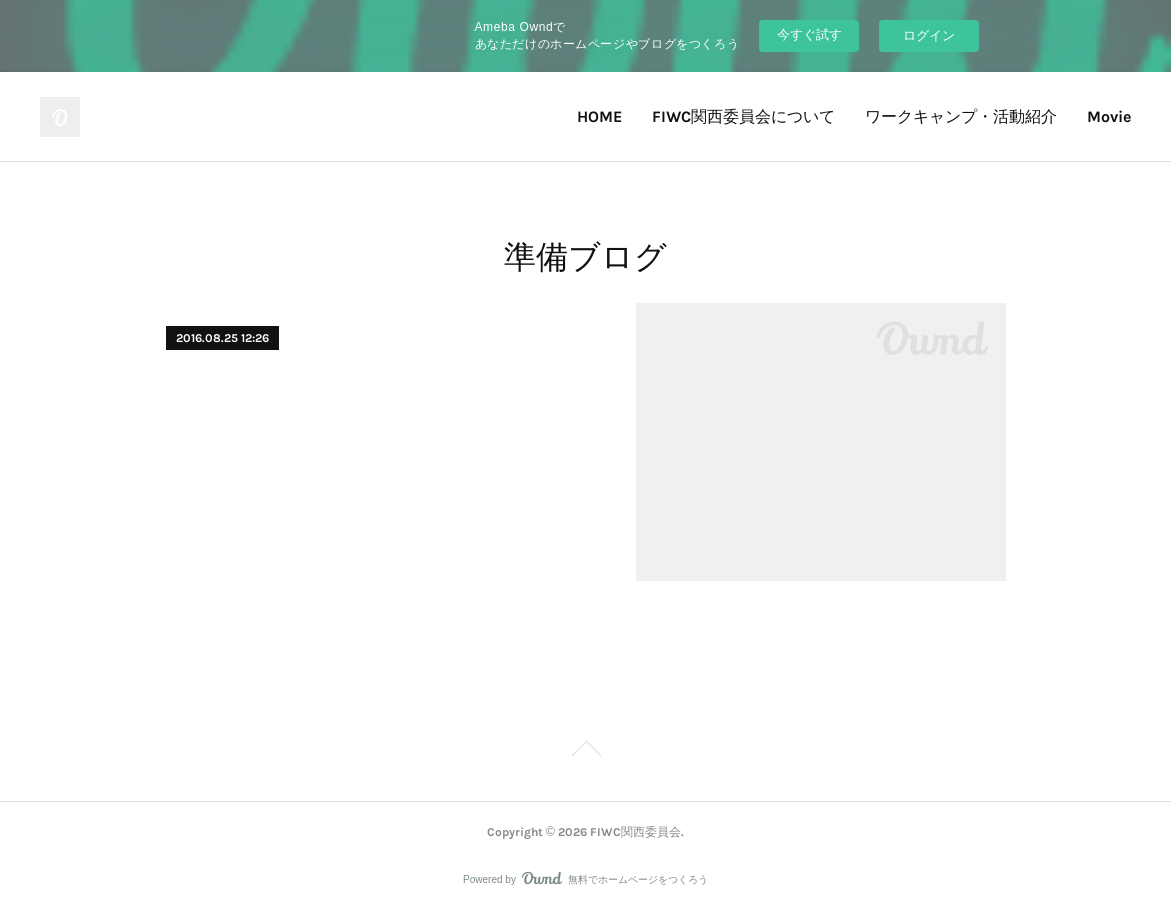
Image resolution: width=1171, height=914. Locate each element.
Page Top (585, 752)
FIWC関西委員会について (743, 116)
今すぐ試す (809, 34)
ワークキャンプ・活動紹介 (961, 116)
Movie (1109, 116)
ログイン (929, 35)
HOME (599, 116)
